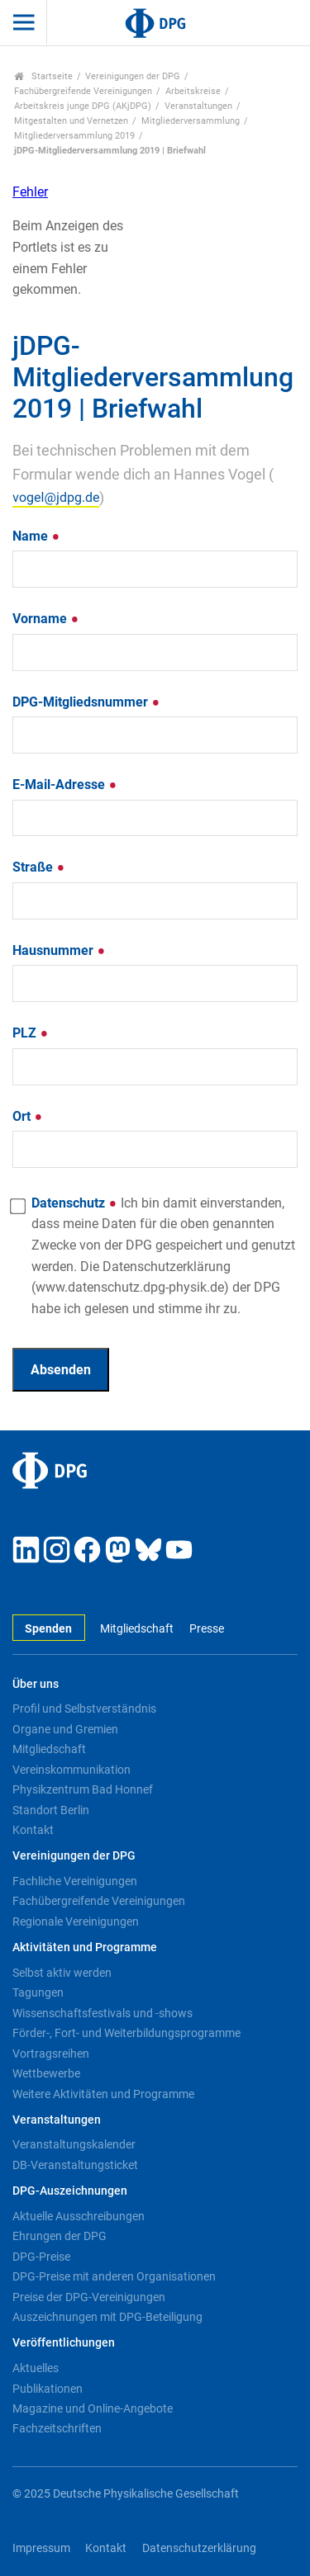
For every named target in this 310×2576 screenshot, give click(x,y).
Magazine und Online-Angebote (92, 2408)
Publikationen (47, 2388)
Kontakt (33, 1829)
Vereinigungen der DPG (132, 76)
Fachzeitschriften (57, 2428)
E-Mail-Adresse (64, 784)
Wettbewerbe (46, 2073)
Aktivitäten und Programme (84, 1947)
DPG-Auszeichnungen (69, 2191)
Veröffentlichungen (63, 2343)
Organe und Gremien (65, 1729)
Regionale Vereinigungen (75, 1921)
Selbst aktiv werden (62, 1972)
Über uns (35, 1684)
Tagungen (38, 1992)
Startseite (43, 76)
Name (36, 536)
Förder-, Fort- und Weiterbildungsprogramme (126, 2033)
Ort (27, 1116)
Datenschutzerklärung (199, 2548)
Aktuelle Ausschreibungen (78, 2216)
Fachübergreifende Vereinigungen (83, 91)
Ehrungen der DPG (59, 2236)
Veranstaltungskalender (74, 2144)
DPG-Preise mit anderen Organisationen (114, 2276)
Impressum (41, 2548)
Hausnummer (59, 950)
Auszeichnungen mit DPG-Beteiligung (107, 2316)
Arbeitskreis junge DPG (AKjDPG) (82, 106)
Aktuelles (35, 2368)
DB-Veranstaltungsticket (75, 2165)
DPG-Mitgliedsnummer (86, 702)
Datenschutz (163, 1255)
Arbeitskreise (193, 91)
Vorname (45, 618)
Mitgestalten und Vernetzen (71, 121)
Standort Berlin (50, 1810)
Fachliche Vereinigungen (74, 1881)
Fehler (30, 192)
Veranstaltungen (198, 106)
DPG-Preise (41, 2256)
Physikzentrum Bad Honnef (82, 1789)
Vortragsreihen (50, 2053)
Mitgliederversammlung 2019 (74, 135)
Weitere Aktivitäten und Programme (103, 2094)
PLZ (30, 1033)
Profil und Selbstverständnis (84, 1708)
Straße (38, 867)
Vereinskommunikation (71, 1769)
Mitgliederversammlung (190, 121)
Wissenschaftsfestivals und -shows (102, 2013)
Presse (206, 1629)
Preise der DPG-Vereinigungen (88, 2297)
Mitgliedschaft (137, 1629)
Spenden (48, 1629)
